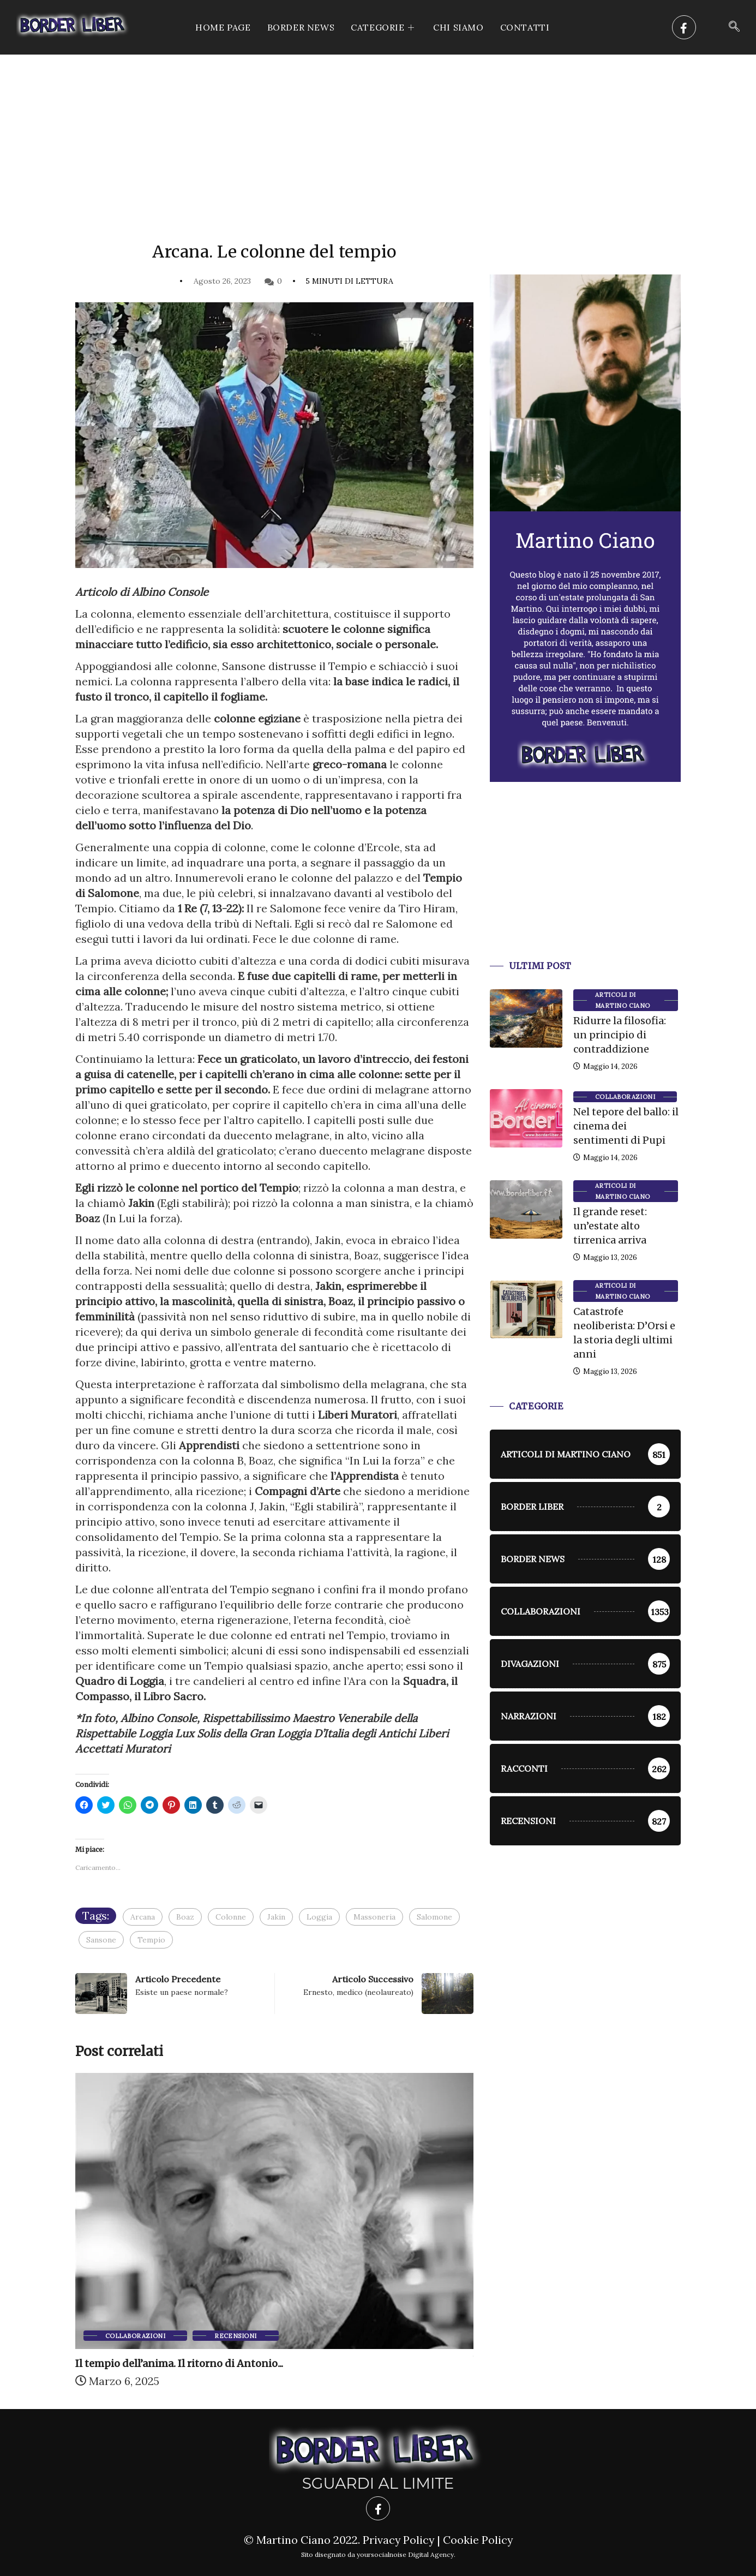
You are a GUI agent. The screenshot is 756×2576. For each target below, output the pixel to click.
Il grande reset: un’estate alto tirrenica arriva (610, 1225)
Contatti (525, 27)
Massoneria (374, 1917)
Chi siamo (458, 27)
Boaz (185, 1917)
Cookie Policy (478, 2540)
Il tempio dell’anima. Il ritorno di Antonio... (179, 2363)
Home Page (222, 27)
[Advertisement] (378, 136)
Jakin (276, 1917)
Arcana (142, 1917)
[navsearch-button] (734, 27)
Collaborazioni (135, 2336)
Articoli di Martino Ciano (622, 1000)
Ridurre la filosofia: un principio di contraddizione (619, 1034)
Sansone (101, 1940)
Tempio (151, 1940)
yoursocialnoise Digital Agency (405, 2554)
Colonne (230, 1917)
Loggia (319, 1917)
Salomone (434, 1917)
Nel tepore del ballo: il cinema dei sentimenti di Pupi (626, 1125)
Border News (301, 27)
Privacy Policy (398, 2540)
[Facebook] (684, 27)
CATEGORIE (384, 27)
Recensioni (235, 2336)
